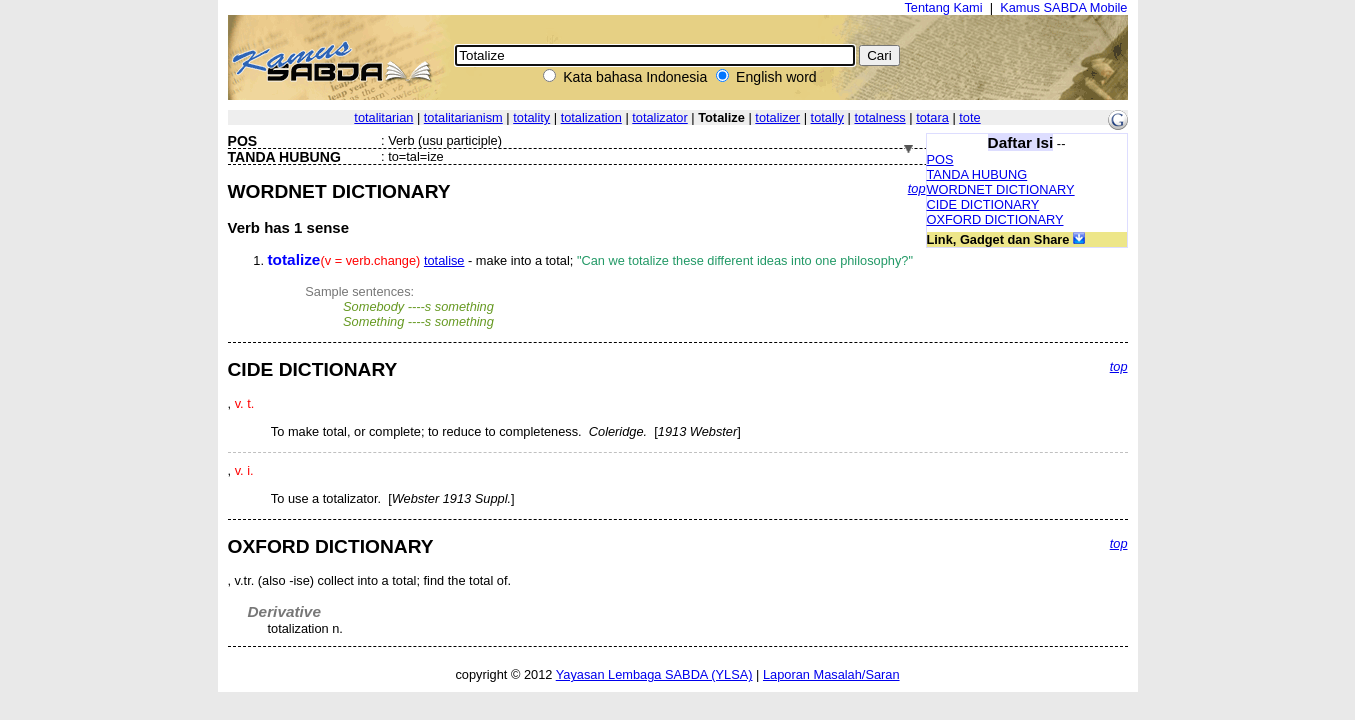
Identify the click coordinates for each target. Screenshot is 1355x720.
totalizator (659, 117)
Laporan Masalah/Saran (831, 674)
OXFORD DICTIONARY (995, 219)
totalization (591, 117)
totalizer (777, 117)
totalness (879, 117)
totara (932, 117)
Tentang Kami (943, 7)
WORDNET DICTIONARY (1001, 189)
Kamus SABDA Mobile (1063, 7)
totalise (444, 260)
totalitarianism (463, 117)
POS (940, 159)
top (917, 188)
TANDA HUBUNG (977, 174)
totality (531, 117)
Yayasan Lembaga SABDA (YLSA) (654, 674)
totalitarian (383, 117)
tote (969, 117)
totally (827, 117)
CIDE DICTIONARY (983, 204)
